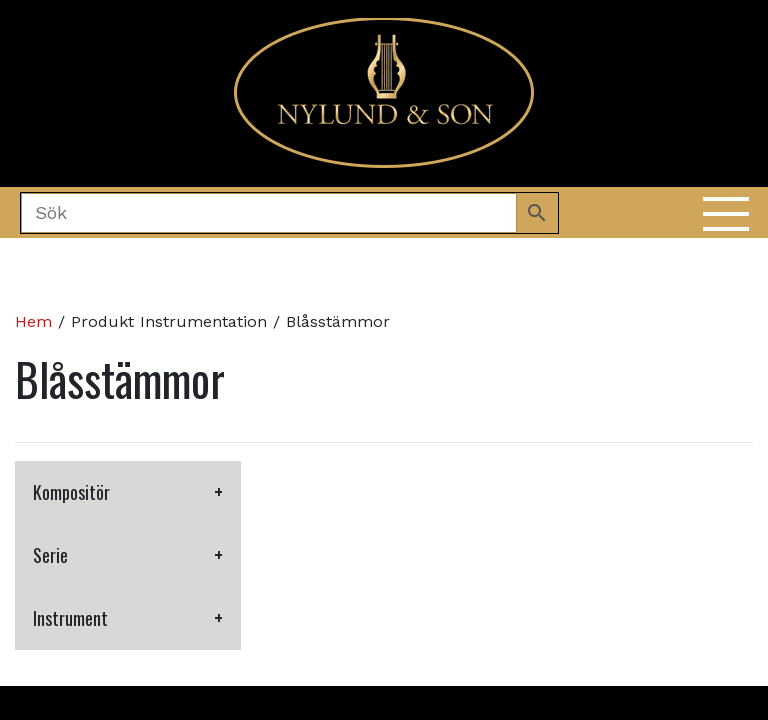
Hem (33, 321)
